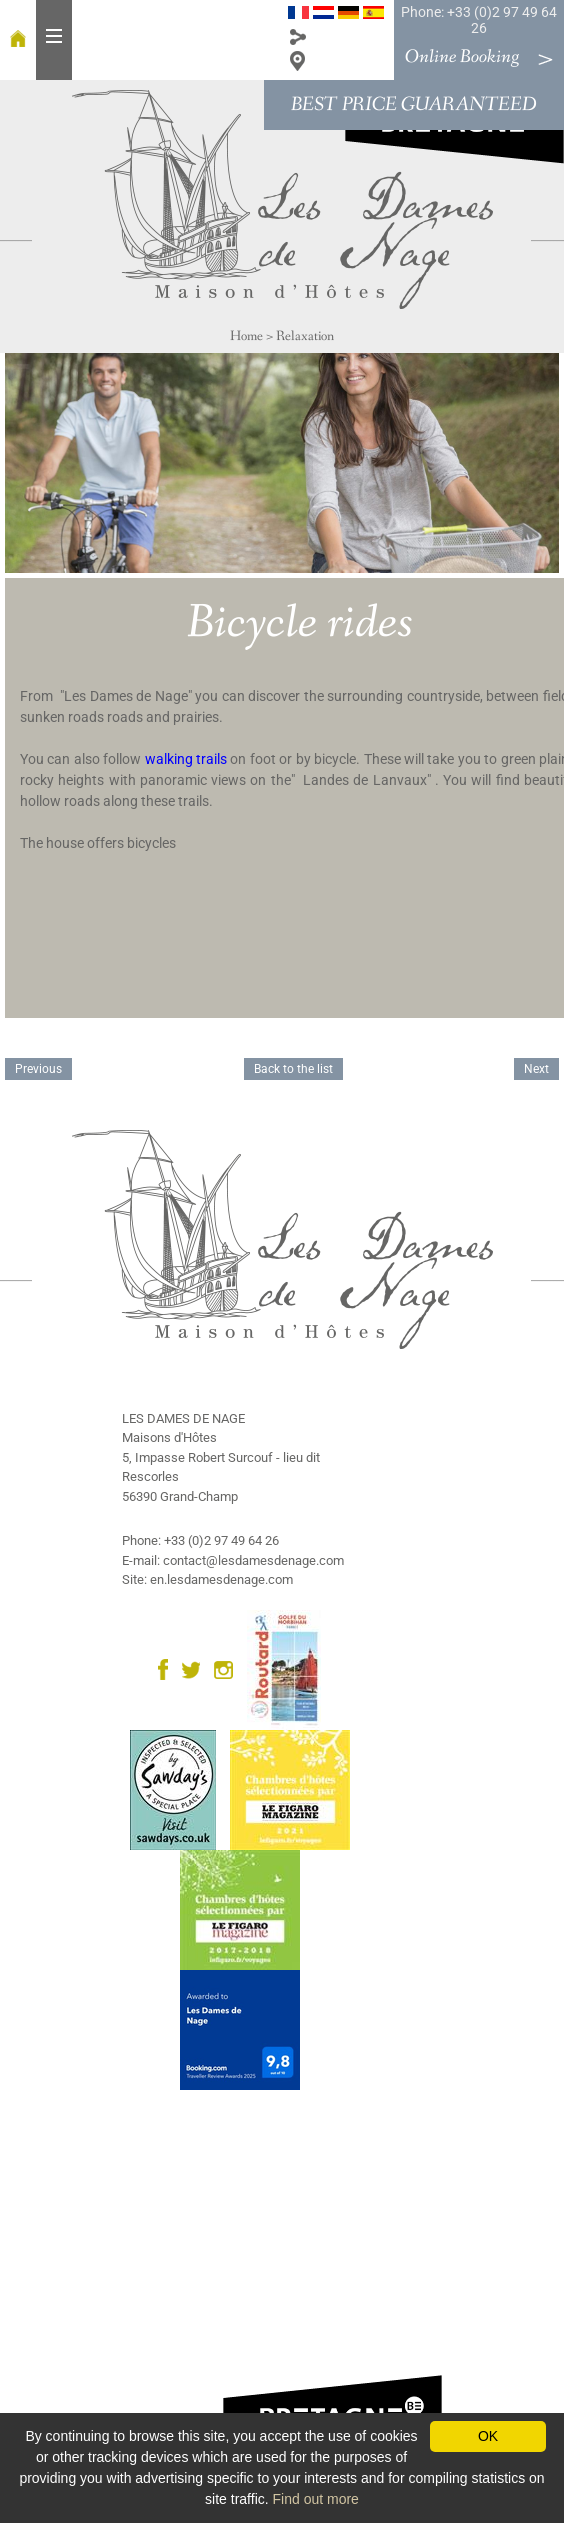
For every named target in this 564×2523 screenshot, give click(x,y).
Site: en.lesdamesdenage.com (207, 1579)
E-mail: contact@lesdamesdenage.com (233, 1560)
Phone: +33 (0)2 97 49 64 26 (479, 20)
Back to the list (293, 1069)
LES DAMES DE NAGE (183, 1418)
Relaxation (305, 336)
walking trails (186, 759)
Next (536, 1069)
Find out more (316, 2499)
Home (246, 336)
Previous (38, 1069)
